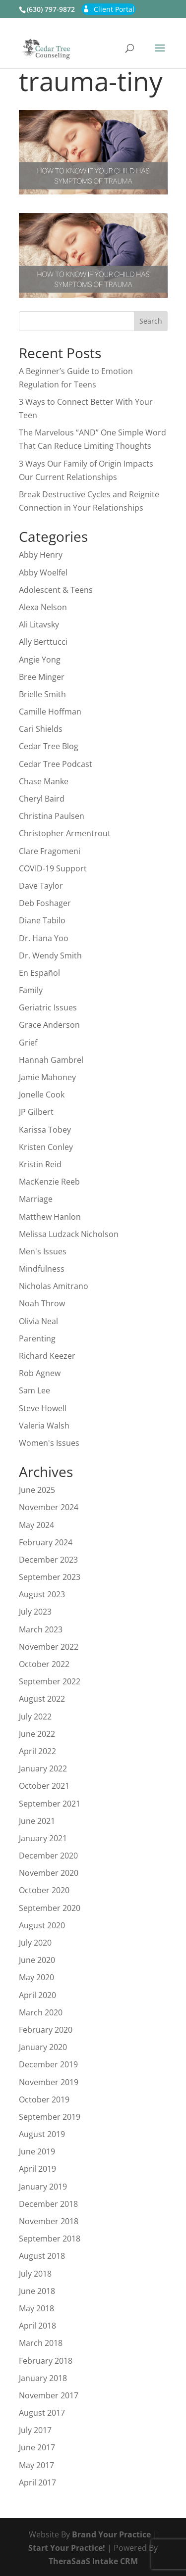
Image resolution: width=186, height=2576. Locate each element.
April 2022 (37, 1751)
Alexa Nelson (43, 607)
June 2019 (37, 2151)
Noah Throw (42, 1303)
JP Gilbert (36, 1111)
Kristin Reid (40, 1164)
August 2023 (42, 1594)
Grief (28, 1042)
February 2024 (45, 1542)
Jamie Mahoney (47, 1077)
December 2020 (48, 1855)
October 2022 (44, 1664)
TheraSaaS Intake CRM (93, 2561)
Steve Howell (42, 1408)
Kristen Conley (46, 1147)
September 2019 (49, 2116)
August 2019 (42, 2134)
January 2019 (43, 2186)
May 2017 (36, 2465)
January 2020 (43, 2047)
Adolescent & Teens (56, 589)
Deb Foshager (45, 903)
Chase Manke (43, 781)
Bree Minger (41, 676)
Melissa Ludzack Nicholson (69, 1234)
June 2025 (37, 1489)
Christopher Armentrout (65, 833)
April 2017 (37, 2482)
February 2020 (45, 2029)
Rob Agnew (40, 1373)
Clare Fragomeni (49, 851)
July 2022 (35, 1716)
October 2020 (44, 1890)
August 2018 (42, 2255)
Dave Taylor (41, 885)
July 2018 (35, 2273)
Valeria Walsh (44, 1425)
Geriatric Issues (48, 1007)
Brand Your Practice (111, 2534)
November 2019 (48, 2082)
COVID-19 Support (53, 868)
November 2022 (48, 1646)
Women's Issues (49, 1442)
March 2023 (40, 1629)
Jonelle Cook (41, 1094)
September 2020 (49, 1908)
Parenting (37, 1338)
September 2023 (49, 1577)
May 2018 (36, 2308)
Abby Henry (40, 554)
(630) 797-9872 (51, 9)
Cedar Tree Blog (48, 746)
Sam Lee (34, 1390)
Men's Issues (42, 1251)
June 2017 (37, 2447)
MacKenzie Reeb (49, 1181)
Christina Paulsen (51, 816)
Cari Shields (40, 728)
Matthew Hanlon (50, 1216)
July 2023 (35, 1611)
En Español (39, 972)
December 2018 (48, 2203)
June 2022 (37, 1733)
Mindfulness (41, 1268)
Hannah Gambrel (51, 1059)
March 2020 (40, 2012)
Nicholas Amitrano (53, 1286)
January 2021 (43, 1838)
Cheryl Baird (41, 798)
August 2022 (42, 1698)
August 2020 (42, 1925)
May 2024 (36, 1525)
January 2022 (43, 1768)
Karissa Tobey (45, 1129)
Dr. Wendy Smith (50, 955)
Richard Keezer (47, 1355)
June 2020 (37, 1960)
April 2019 (37, 2168)
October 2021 (44, 1785)
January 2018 (43, 2378)
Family (31, 990)
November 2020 (48, 1872)
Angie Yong (40, 659)
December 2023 (48, 1559)
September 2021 (49, 1803)
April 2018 (37, 2325)
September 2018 (49, 2238)
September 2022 (49, 1681)
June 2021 (37, 1820)
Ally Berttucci (43, 641)
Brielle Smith (42, 694)
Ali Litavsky (39, 624)
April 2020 (37, 1995)
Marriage (36, 1198)
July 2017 (35, 2430)
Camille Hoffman (50, 711)
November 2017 (48, 2395)
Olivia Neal (38, 1321)
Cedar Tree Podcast (55, 764)
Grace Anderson (49, 1024)
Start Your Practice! (66, 2547)
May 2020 (36, 1977)
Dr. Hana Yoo (43, 938)
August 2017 (42, 2412)
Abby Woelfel (43, 572)
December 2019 (48, 2064)
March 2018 (40, 2342)
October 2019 (44, 2099)
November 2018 (48, 2221)
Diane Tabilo (42, 920)
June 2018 (37, 2291)
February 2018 (45, 2360)
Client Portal (114, 9)
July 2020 (35, 1942)
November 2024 (48, 1507)
